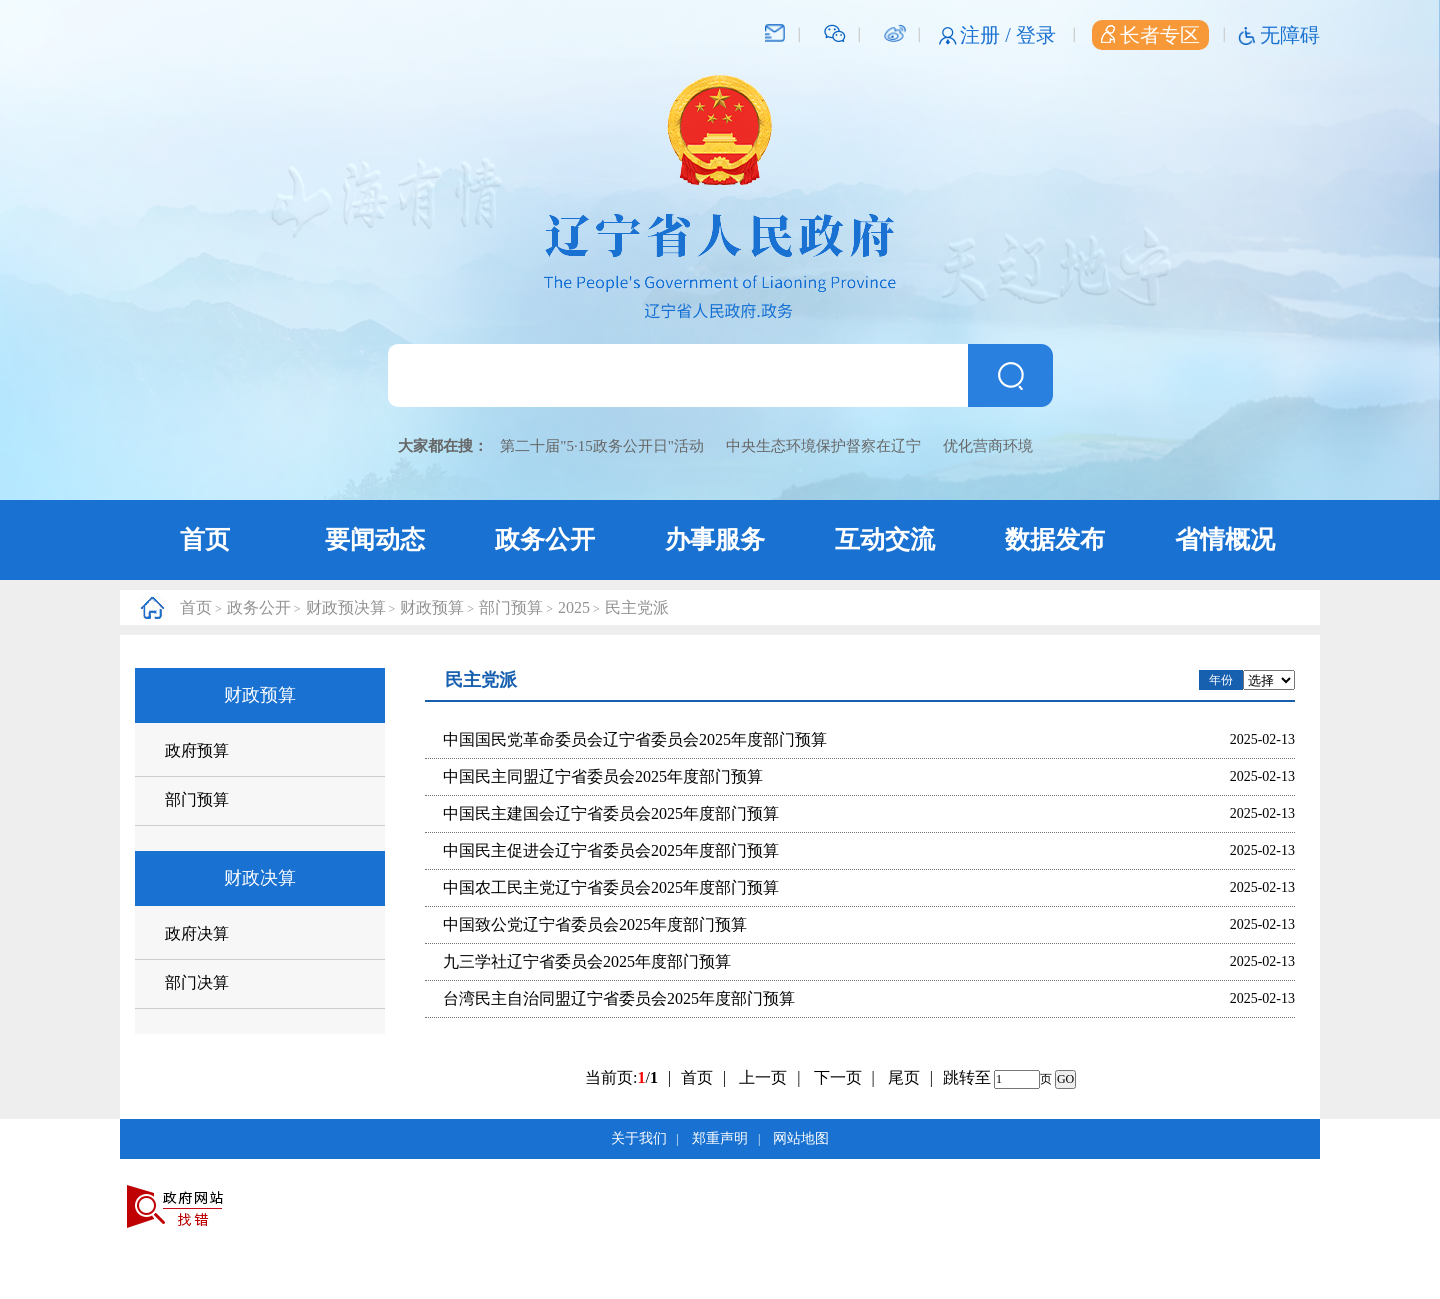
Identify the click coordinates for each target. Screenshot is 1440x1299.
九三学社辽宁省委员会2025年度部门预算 (587, 961)
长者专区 (1150, 35)
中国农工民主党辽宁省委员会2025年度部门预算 (611, 887)
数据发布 (1055, 539)
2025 (574, 607)
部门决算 (197, 982)
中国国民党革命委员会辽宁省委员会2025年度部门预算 (635, 739)
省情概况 (1225, 539)
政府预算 (197, 750)
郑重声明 (720, 1138)
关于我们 (639, 1138)
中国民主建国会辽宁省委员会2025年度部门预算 (611, 813)
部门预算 (511, 607)
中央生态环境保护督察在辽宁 (823, 446)
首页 (205, 539)
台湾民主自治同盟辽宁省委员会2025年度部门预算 (619, 998)
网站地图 (801, 1138)
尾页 (904, 1077)
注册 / (988, 35)
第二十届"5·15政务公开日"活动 (602, 446)
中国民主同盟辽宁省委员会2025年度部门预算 (603, 776)
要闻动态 (375, 539)
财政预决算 (346, 607)
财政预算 (432, 607)
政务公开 (545, 539)
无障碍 (1290, 35)
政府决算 (197, 933)
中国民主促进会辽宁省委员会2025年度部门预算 (611, 850)
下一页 (844, 1077)
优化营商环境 (988, 446)
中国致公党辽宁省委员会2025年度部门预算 (595, 924)
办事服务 (715, 539)
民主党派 (637, 607)
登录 (1036, 35)
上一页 (769, 1077)
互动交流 (885, 539)
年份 (1221, 680)
